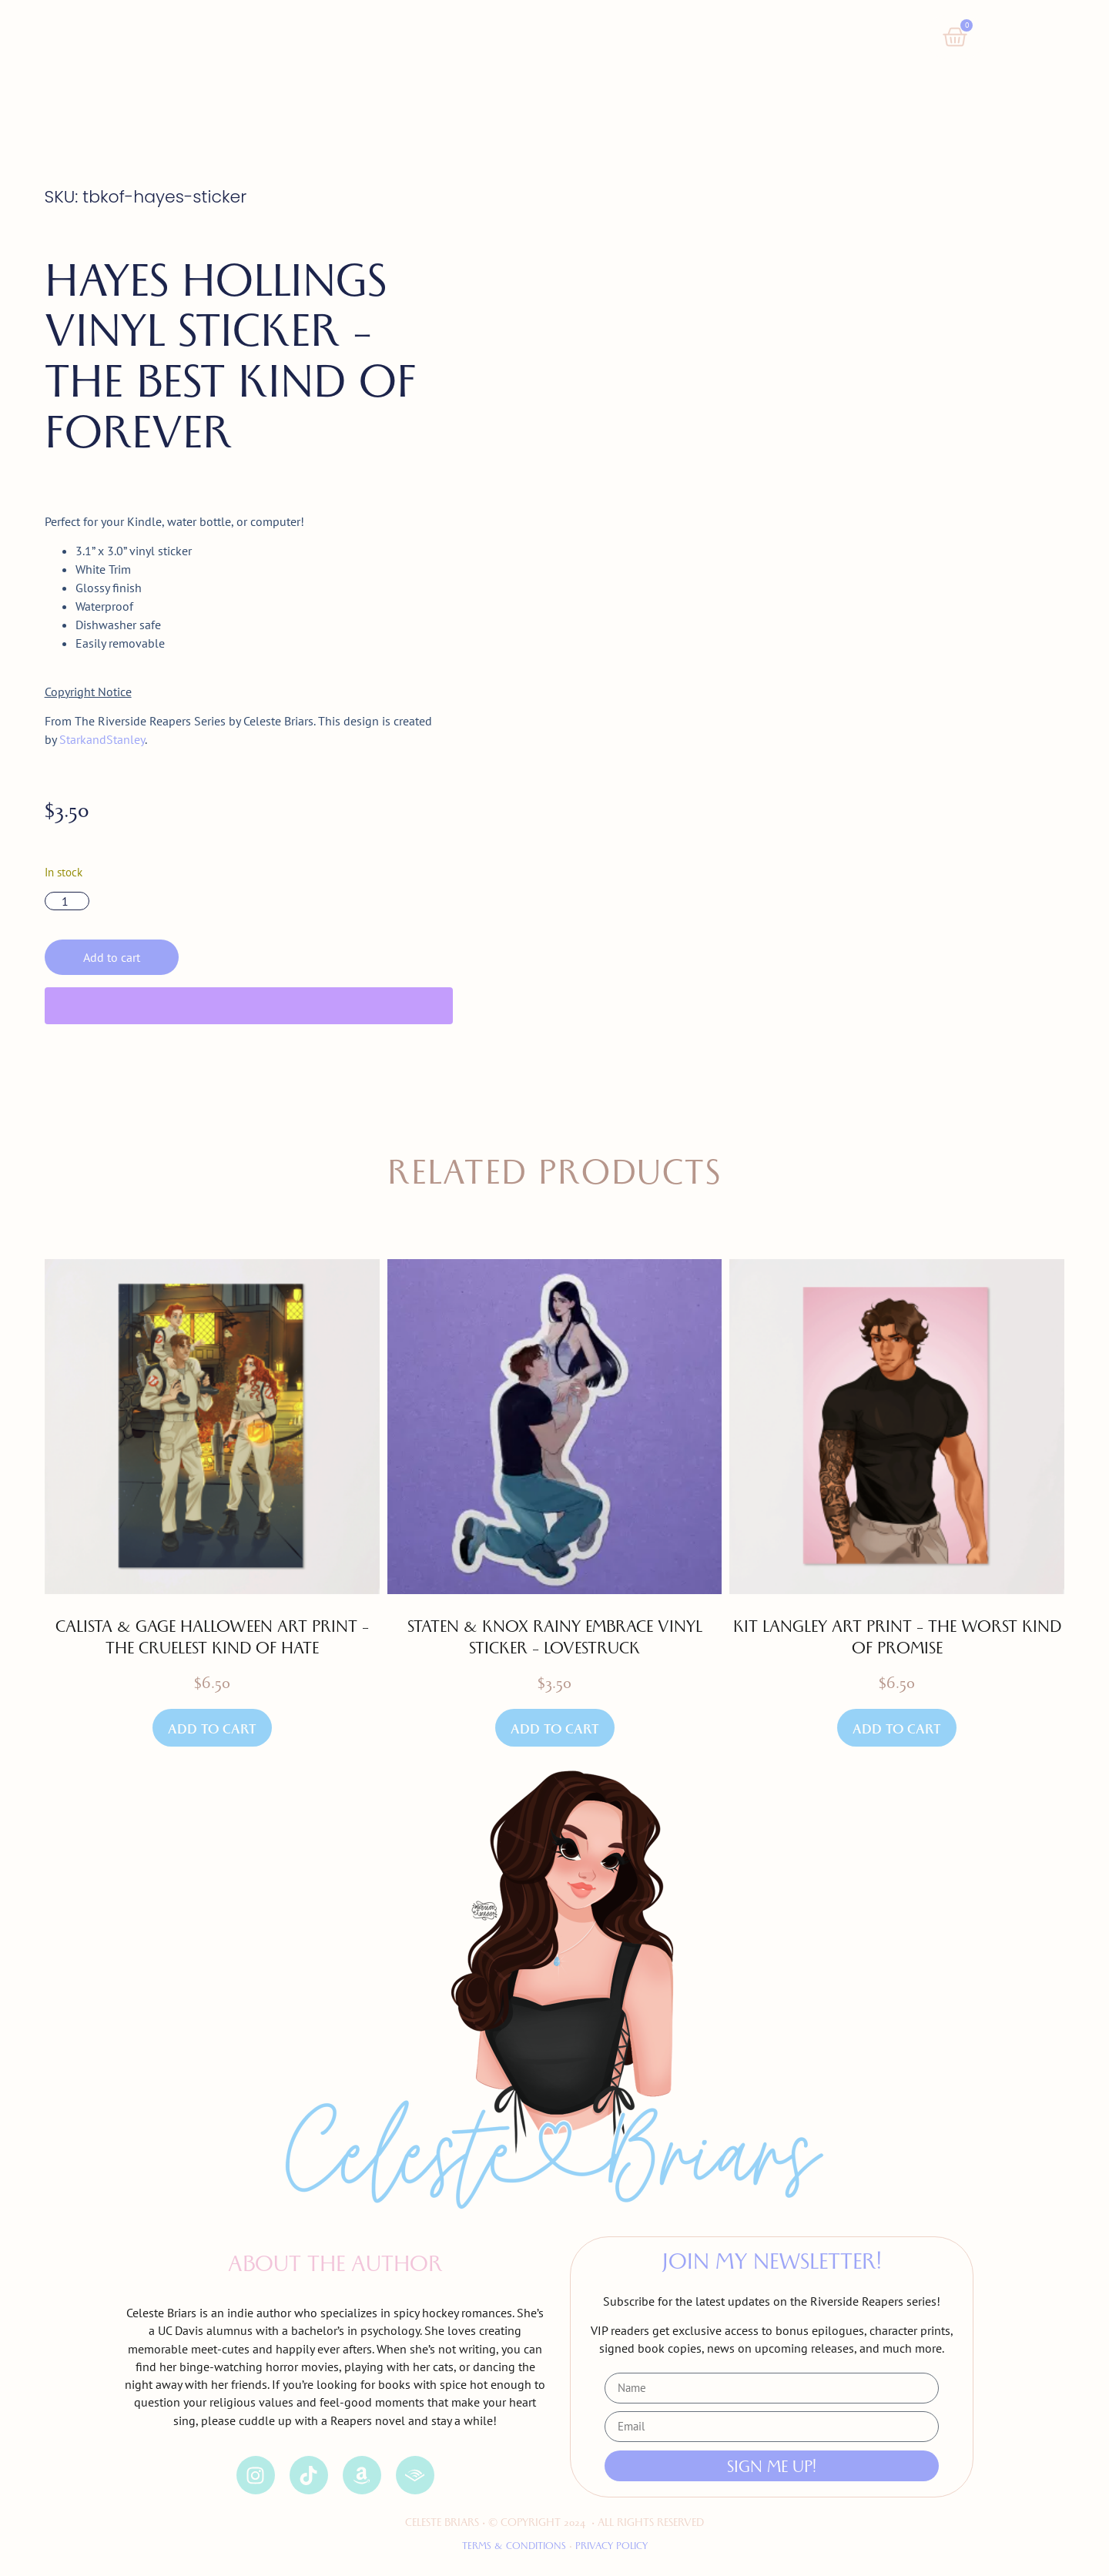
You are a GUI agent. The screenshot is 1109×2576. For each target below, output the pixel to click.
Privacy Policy (610, 2547)
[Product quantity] (67, 901)
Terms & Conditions (514, 2547)
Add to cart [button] (212, 1731)
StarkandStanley (102, 739)
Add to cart (111, 957)
